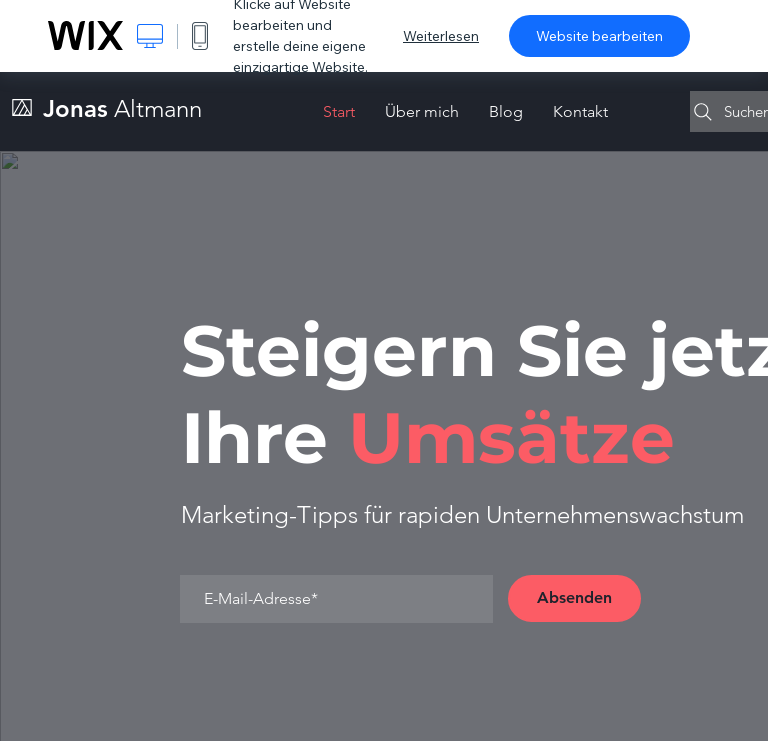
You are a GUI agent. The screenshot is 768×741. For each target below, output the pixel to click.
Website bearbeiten (599, 36)
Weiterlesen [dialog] (441, 36)
